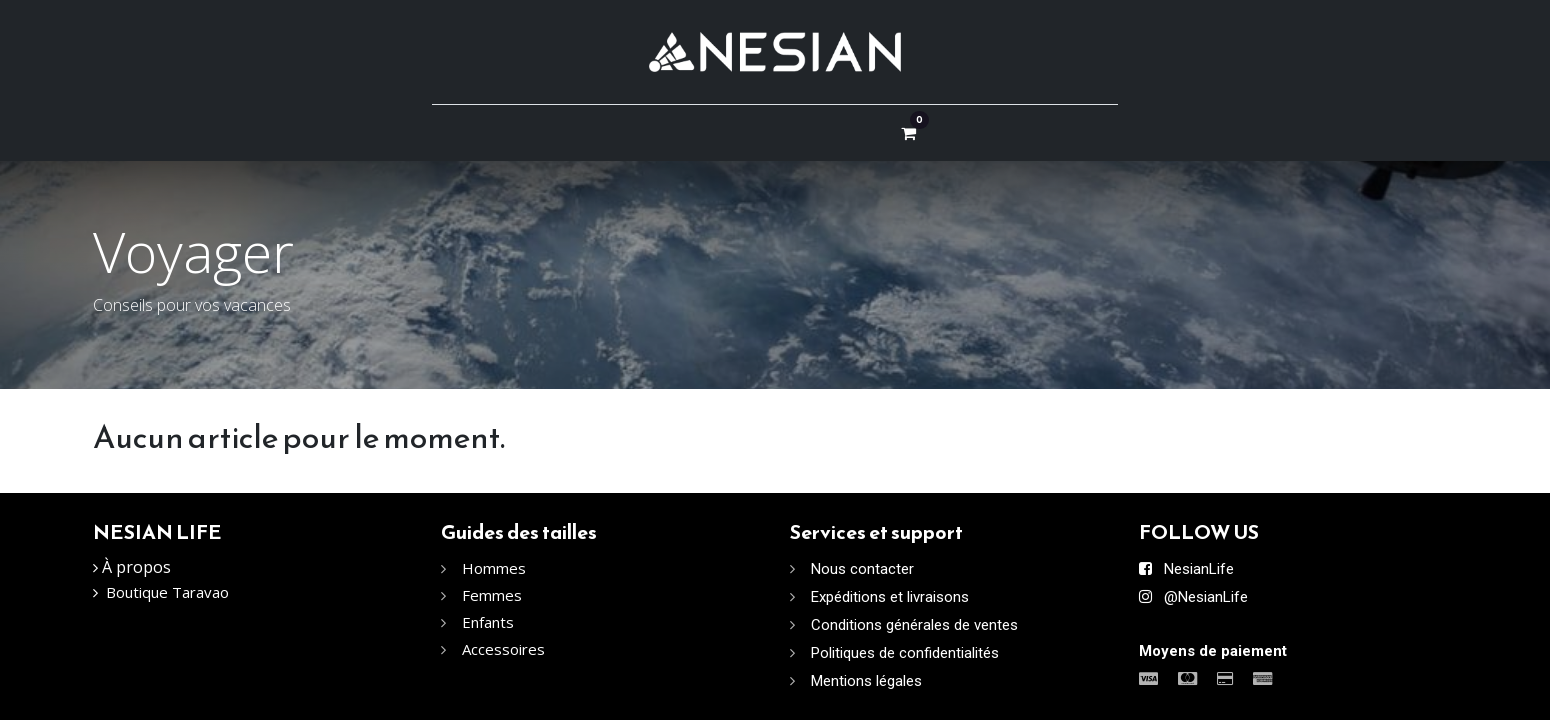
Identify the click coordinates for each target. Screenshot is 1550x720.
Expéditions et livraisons (890, 597)
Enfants (488, 622)
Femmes (492, 595)
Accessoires (503, 649)
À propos (136, 567)
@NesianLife (1206, 597)
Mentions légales (866, 681)
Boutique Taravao (167, 592)
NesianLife (1199, 569)
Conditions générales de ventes (914, 625)
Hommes (496, 568)
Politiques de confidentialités (905, 653)
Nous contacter (862, 569)
